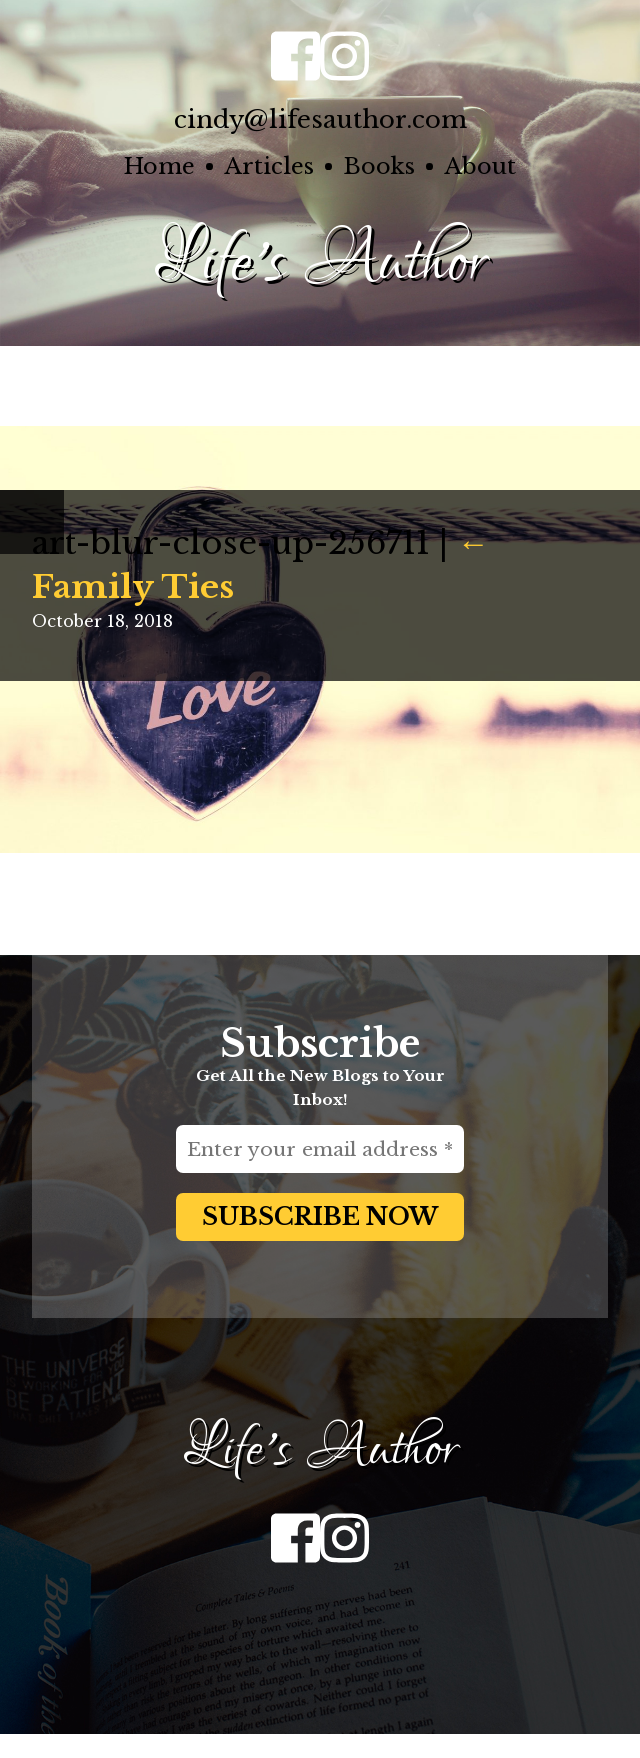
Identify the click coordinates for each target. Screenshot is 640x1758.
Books (379, 166)
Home (159, 166)
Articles (269, 166)
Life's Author (320, 262)
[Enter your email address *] (320, 1149)
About (480, 166)
